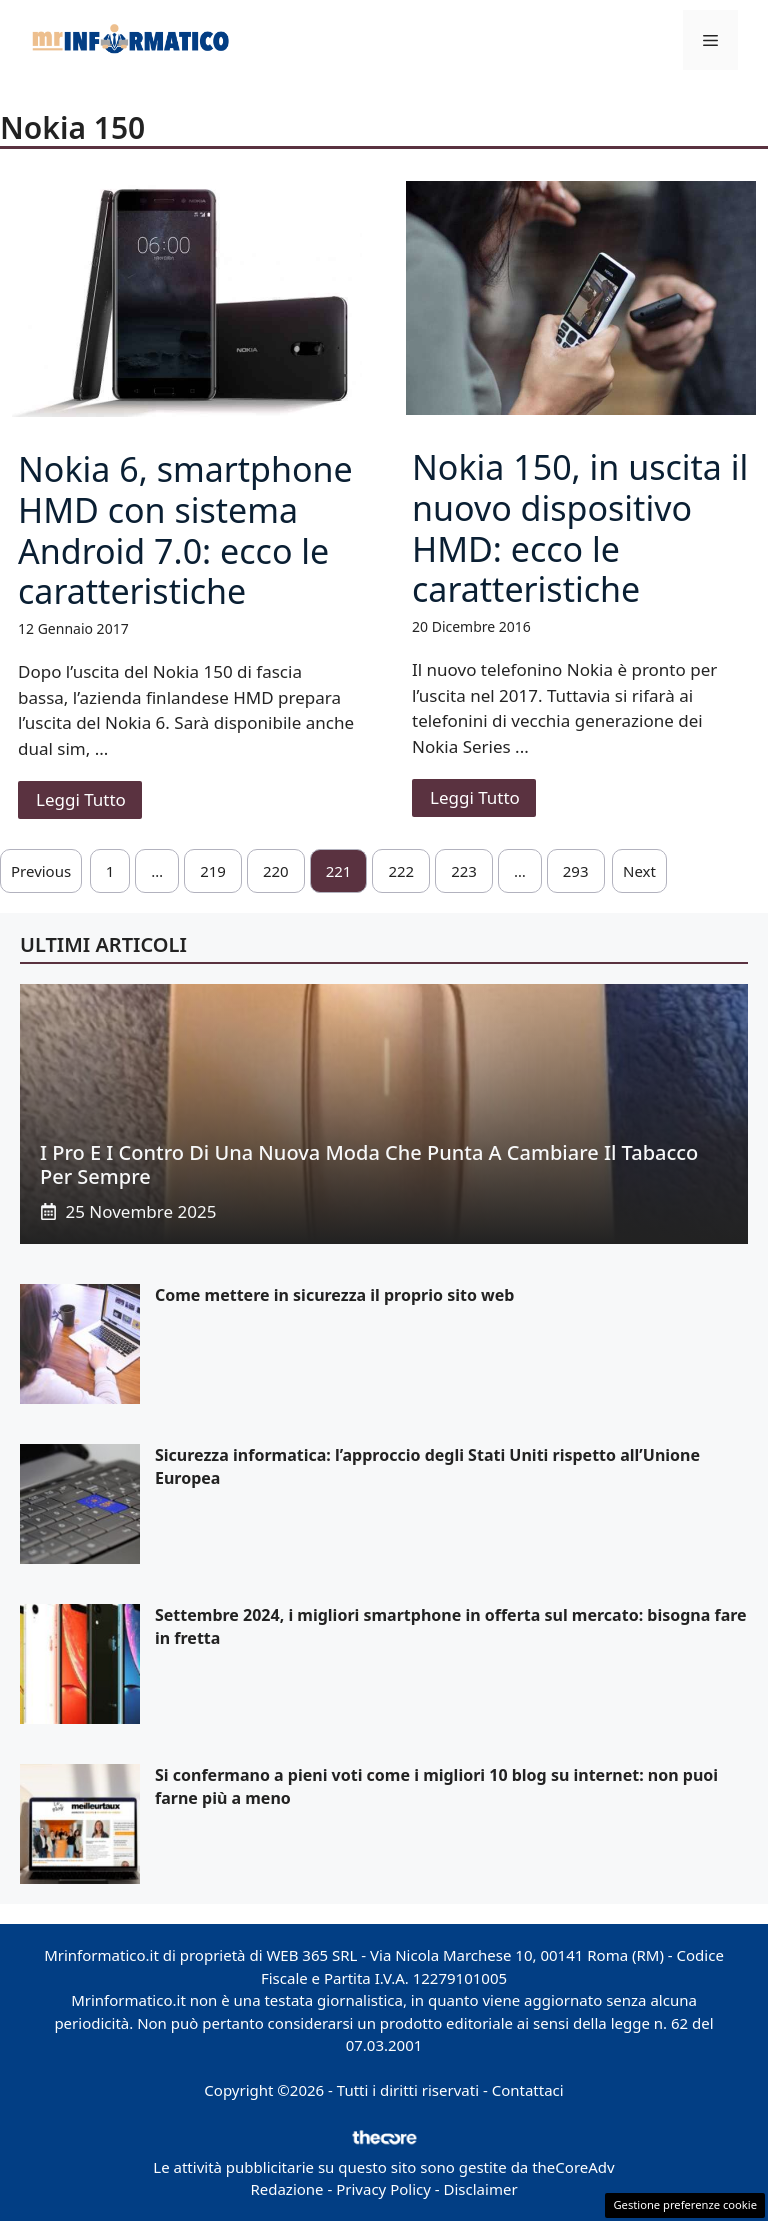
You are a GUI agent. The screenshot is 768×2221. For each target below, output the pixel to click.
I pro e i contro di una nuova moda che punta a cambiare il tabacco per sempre (369, 1164)
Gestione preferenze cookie (685, 2204)
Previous (41, 871)
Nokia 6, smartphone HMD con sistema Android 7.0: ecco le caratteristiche (185, 530)
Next (639, 871)
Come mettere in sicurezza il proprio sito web (334, 1295)
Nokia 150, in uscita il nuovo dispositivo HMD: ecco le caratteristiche (580, 528)
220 (276, 871)
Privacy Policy (383, 2189)
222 (401, 871)
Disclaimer (481, 2189)
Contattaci (528, 2090)
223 (464, 871)
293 (576, 871)
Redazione (286, 2189)
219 (213, 871)
